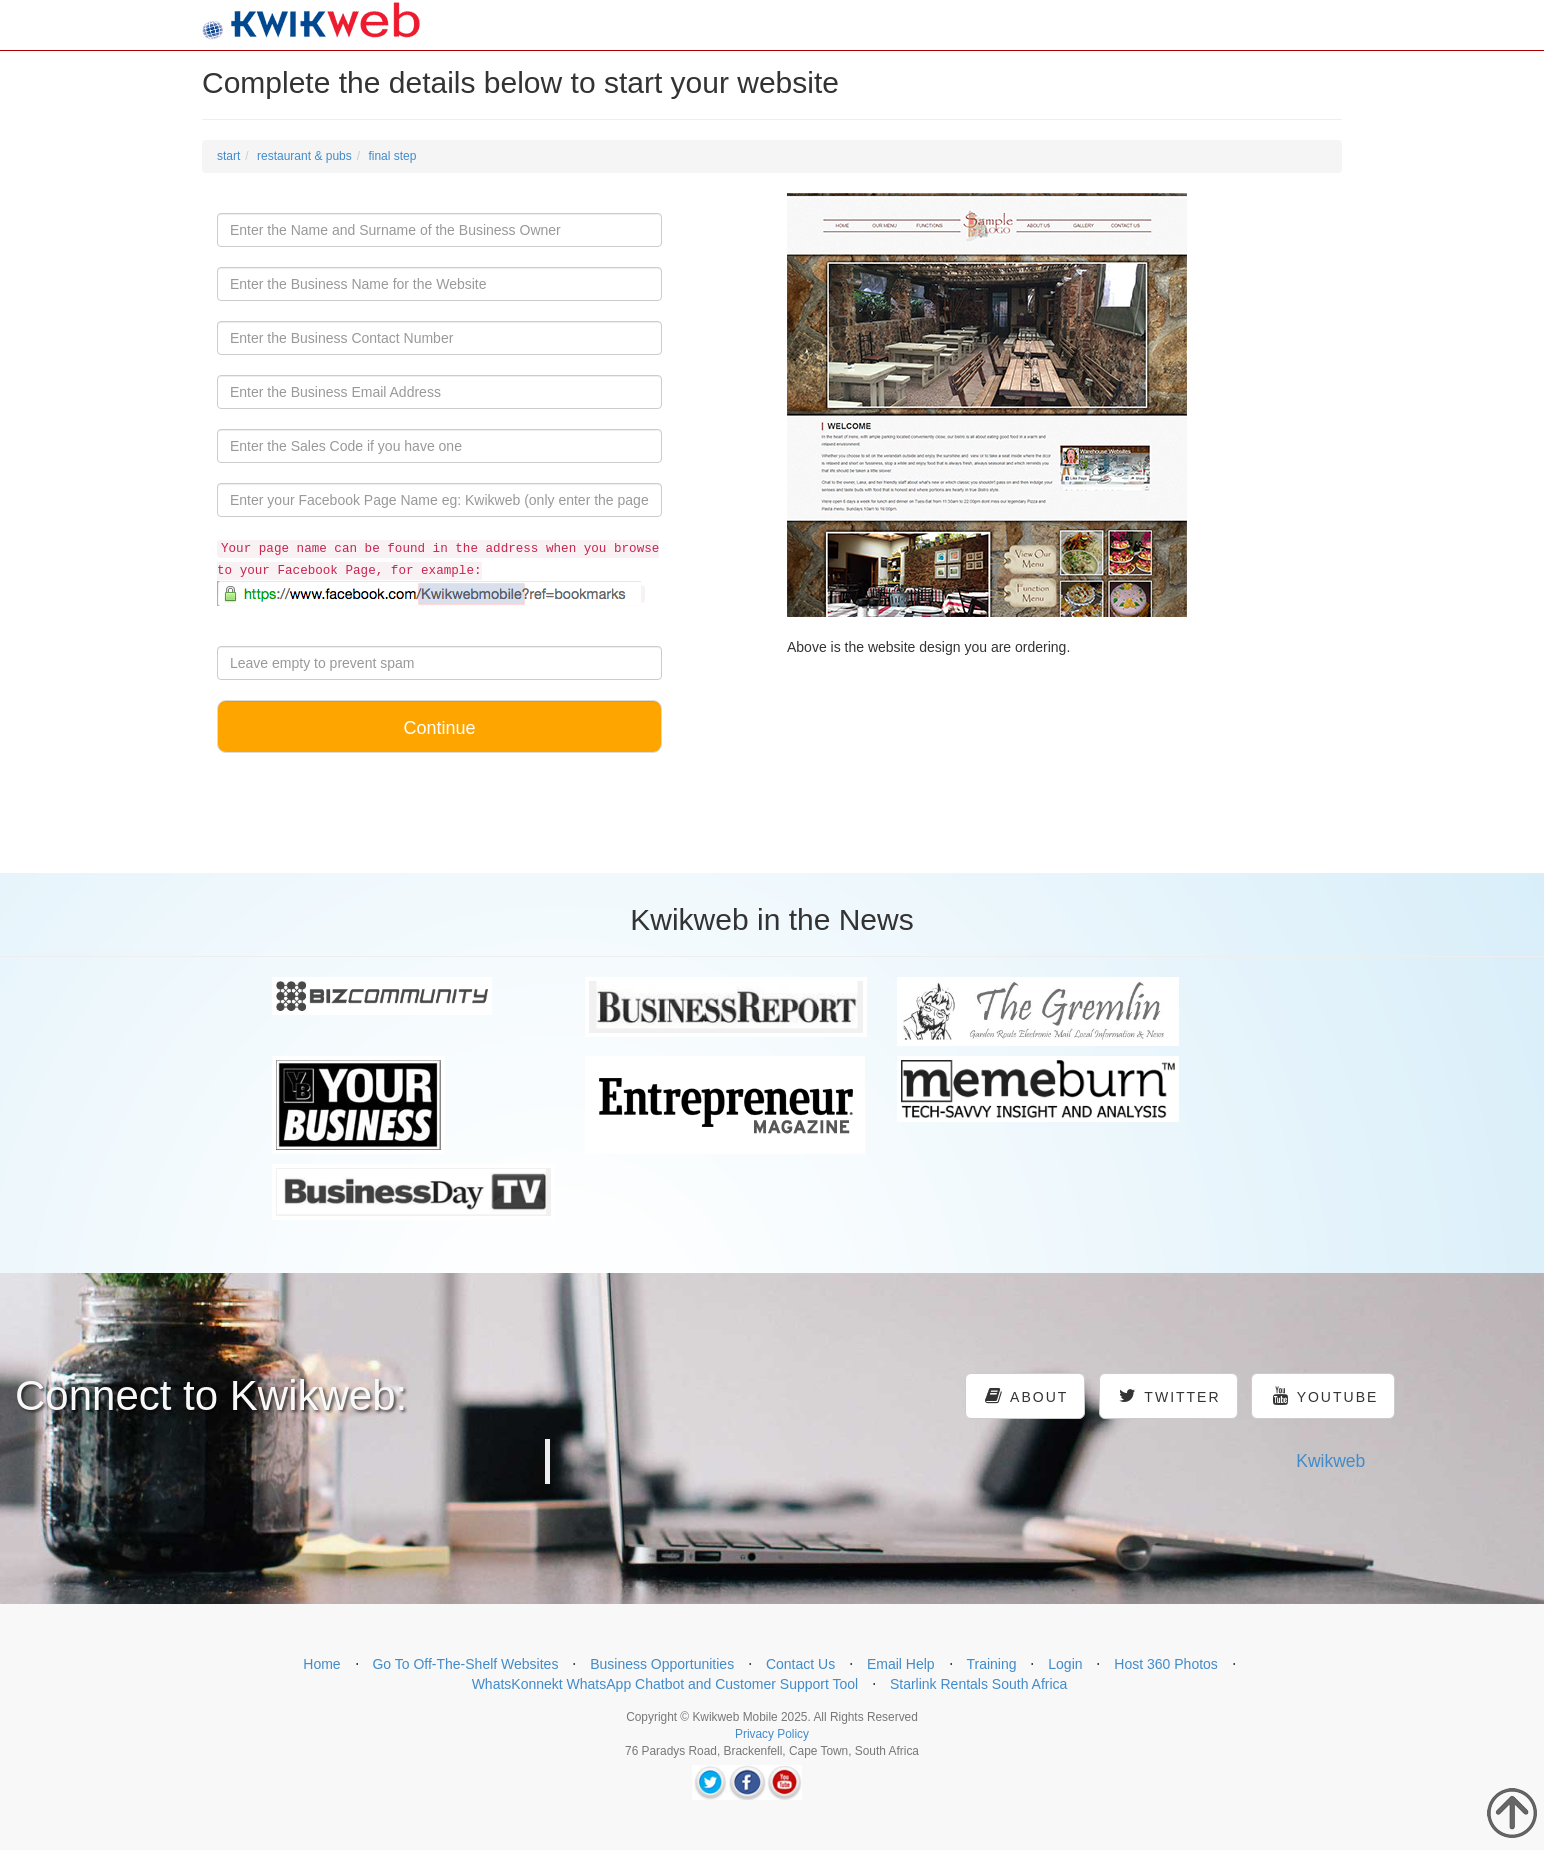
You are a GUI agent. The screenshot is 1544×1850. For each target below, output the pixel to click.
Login (1065, 1664)
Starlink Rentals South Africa (978, 1684)
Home (321, 1664)
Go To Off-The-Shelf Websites (465, 1664)
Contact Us (800, 1664)
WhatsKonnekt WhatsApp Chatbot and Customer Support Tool (665, 1684)
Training (991, 1664)
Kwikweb (1330, 1461)
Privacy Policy (772, 1734)
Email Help (901, 1664)
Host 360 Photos (1166, 1664)
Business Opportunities (662, 1664)
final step (392, 156)
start (228, 156)
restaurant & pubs (304, 156)
